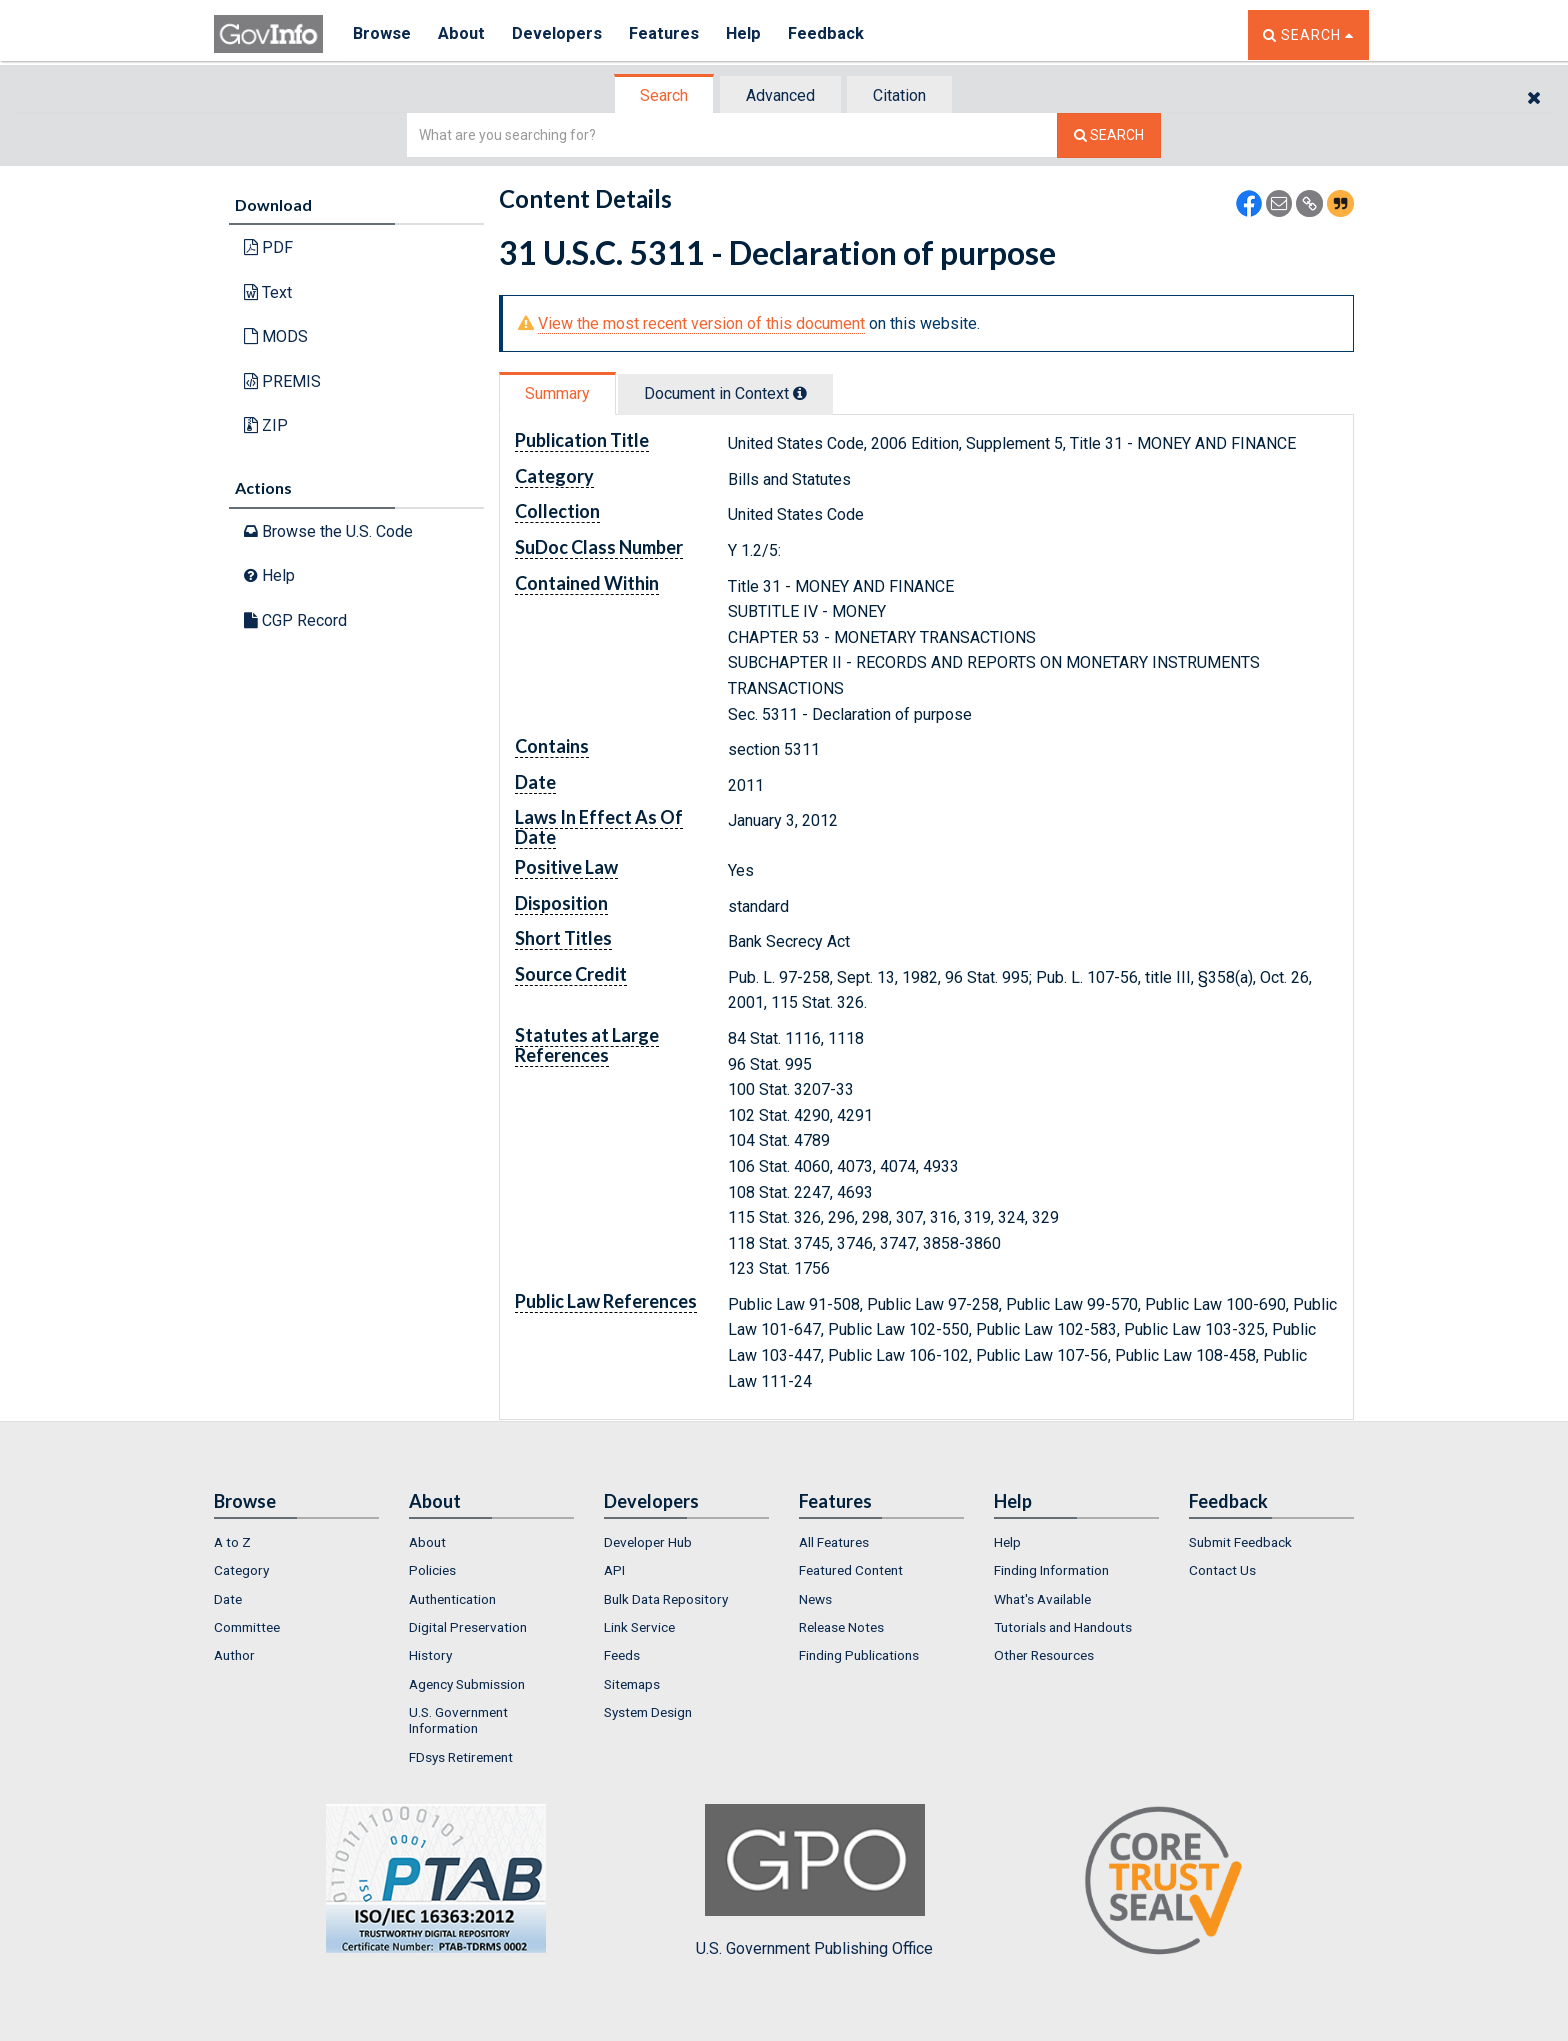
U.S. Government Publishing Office (814, 1881)
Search (664, 95)
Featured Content (851, 1570)
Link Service (639, 1627)
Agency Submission (467, 1684)
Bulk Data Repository (666, 1599)
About (463, 34)
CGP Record (295, 620)
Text (268, 292)
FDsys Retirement (461, 1757)
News (815, 1599)
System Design (648, 1712)
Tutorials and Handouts (1063, 1627)
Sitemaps (632, 1684)
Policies (432, 1570)
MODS (276, 336)
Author (234, 1655)
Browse (382, 34)
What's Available (1042, 1599)
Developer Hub (648, 1542)
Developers (560, 34)
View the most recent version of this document (701, 323)
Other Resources (1044, 1655)
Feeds (622, 1655)
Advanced (780, 95)
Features (669, 34)
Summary (557, 393)
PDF (268, 247)
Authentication (452, 1599)
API (614, 1570)
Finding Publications (859, 1655)
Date (228, 1599)
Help (751, 34)
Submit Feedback (1240, 1542)
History (430, 1655)
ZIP (266, 425)
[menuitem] (296, 1542)
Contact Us (1222, 1570)
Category (241, 1570)
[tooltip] (800, 393)
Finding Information (1051, 1570)
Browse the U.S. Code (328, 531)
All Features (834, 1542)
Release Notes (841, 1627)
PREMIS (282, 381)
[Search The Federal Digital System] (1109, 135)
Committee (247, 1627)
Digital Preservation (468, 1627)
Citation (899, 95)
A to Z (232, 1542)
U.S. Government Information (458, 1720)
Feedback (835, 34)
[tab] (665, 95)
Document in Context (725, 393)
